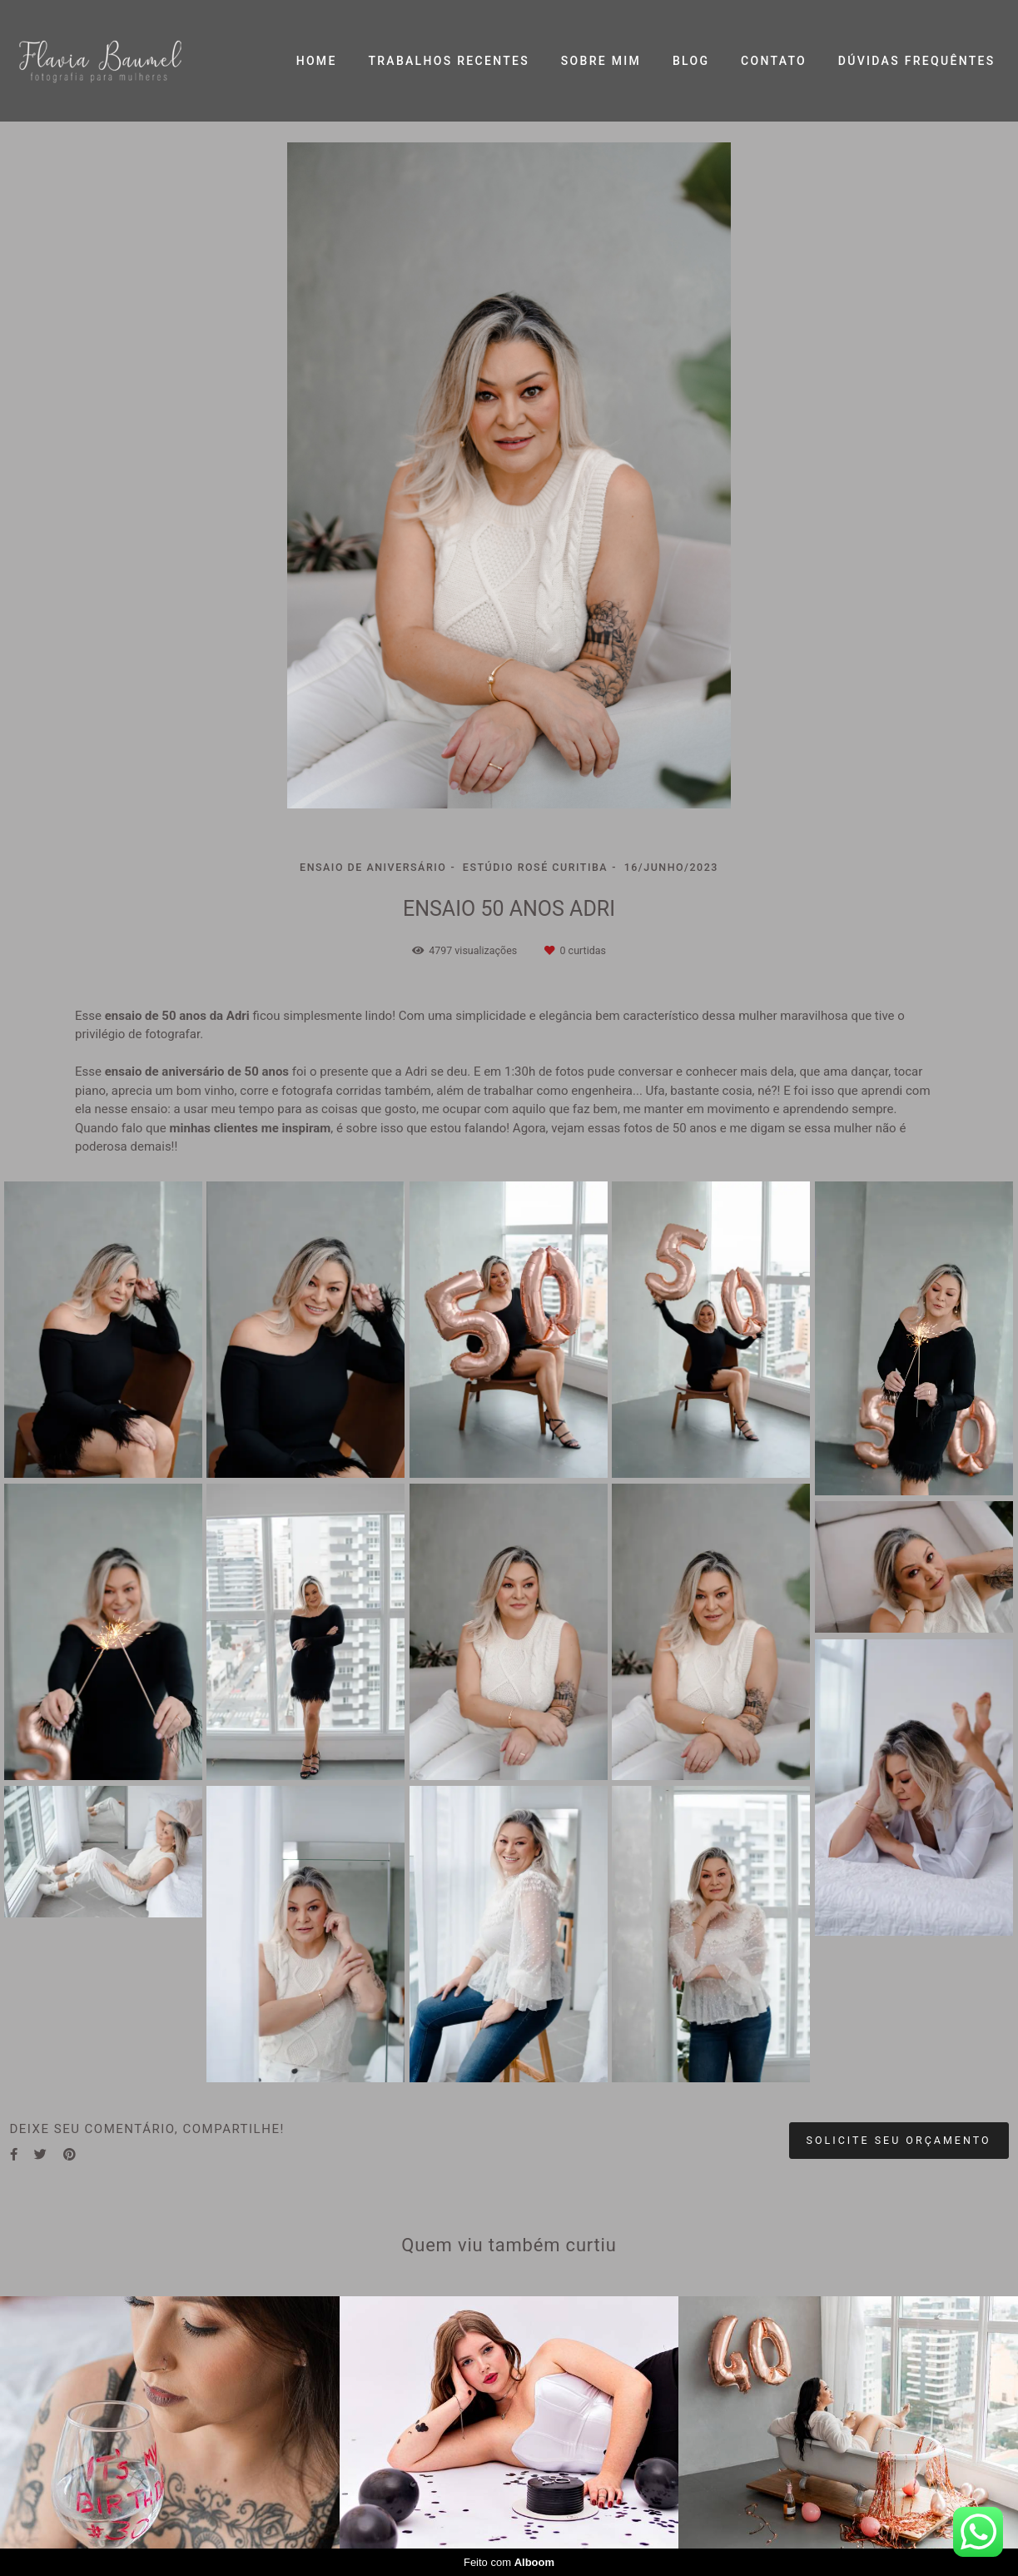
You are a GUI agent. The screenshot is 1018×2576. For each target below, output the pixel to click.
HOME (316, 60)
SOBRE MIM (601, 60)
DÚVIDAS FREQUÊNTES (917, 60)
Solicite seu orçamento (899, 2140)
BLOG (691, 60)
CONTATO (774, 60)
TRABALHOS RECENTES (448, 60)
